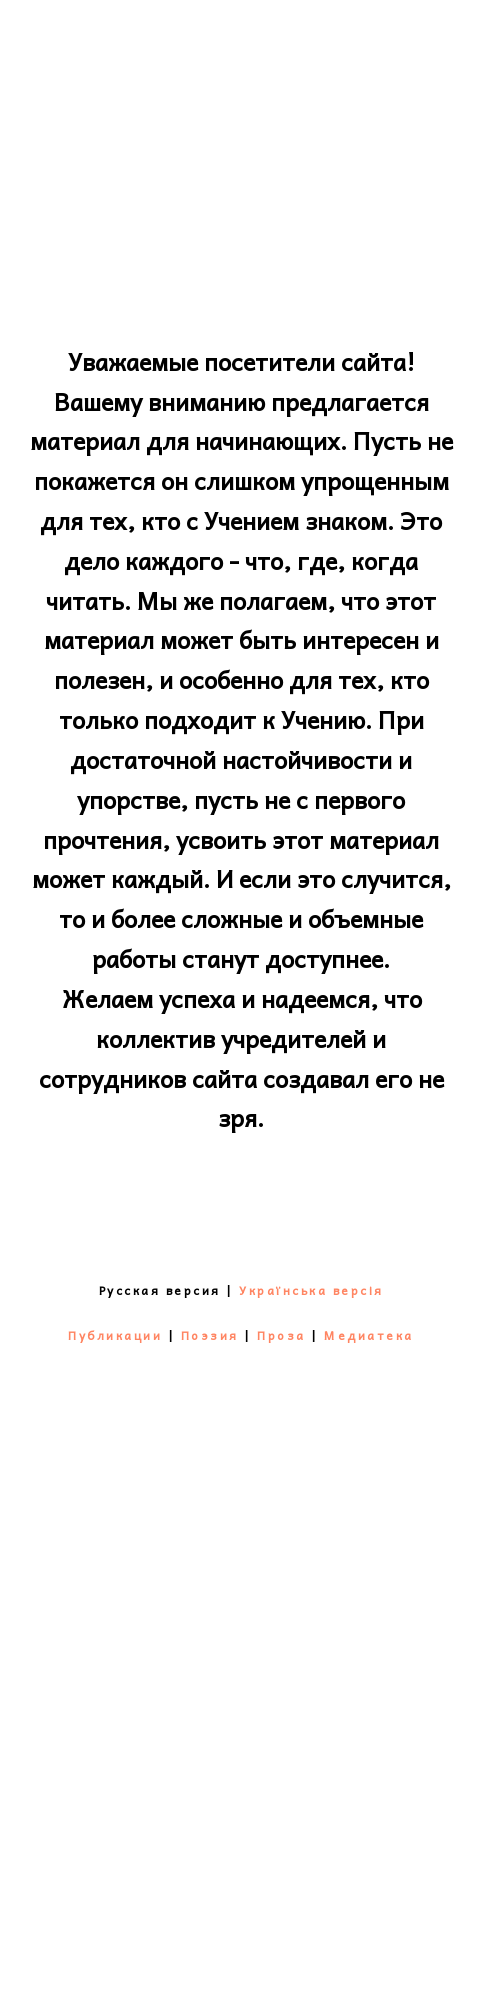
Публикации (115, 1335)
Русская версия (160, 1290)
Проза (281, 1335)
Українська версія (311, 1290)
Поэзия (210, 1335)
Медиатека (369, 1335)
